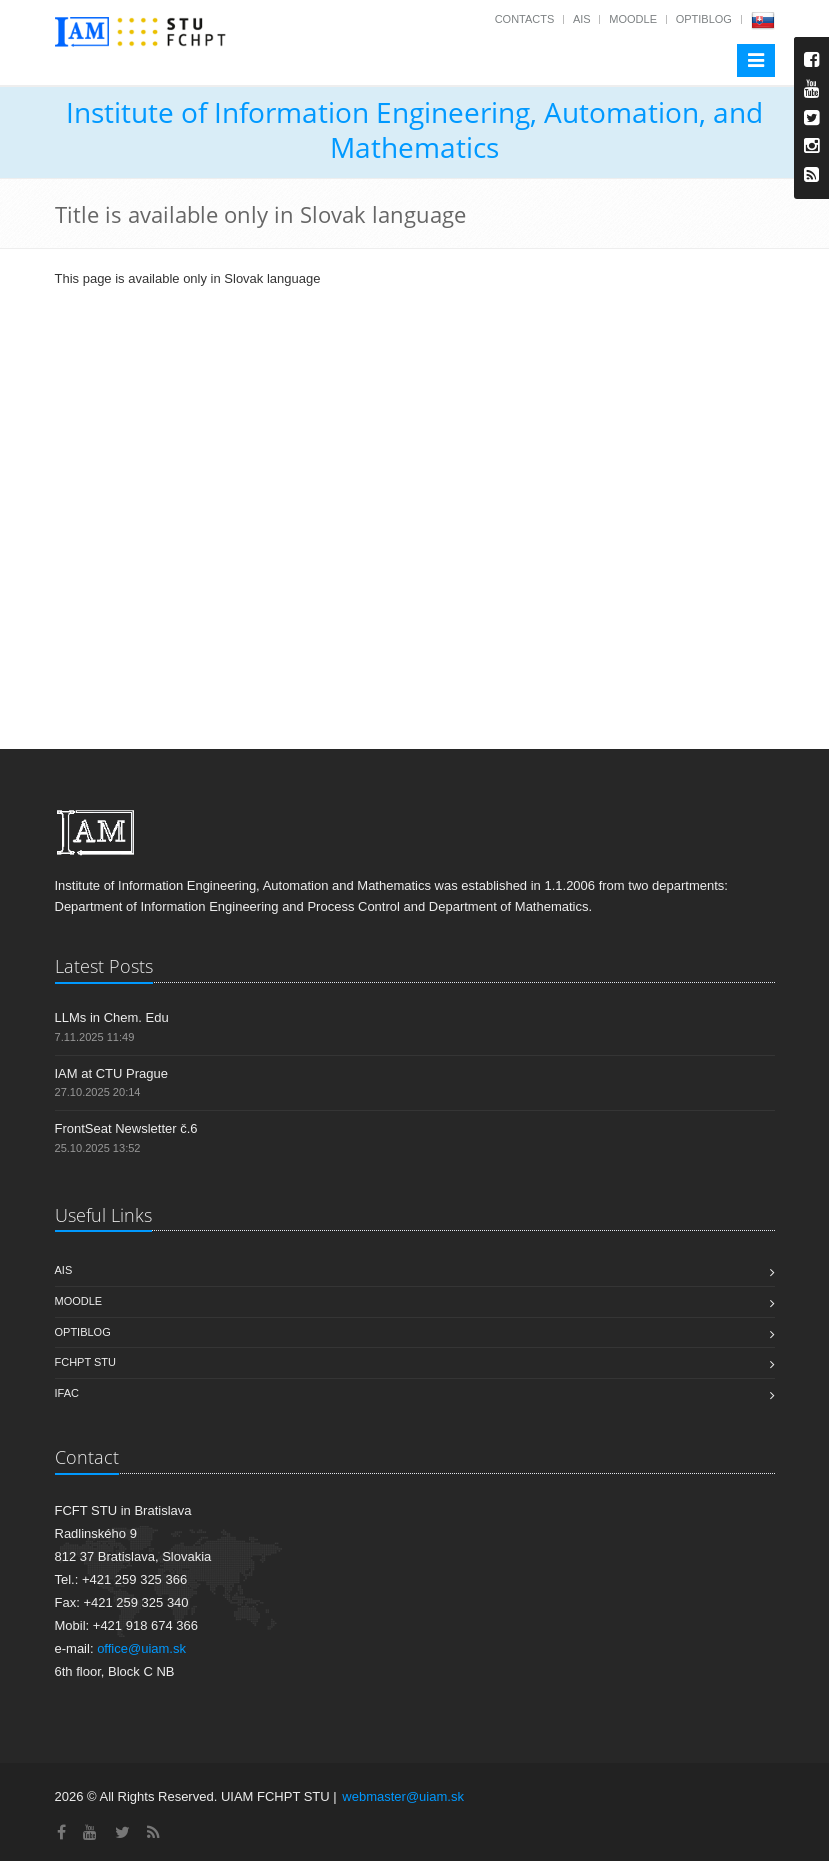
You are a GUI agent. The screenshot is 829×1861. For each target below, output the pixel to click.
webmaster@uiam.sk (403, 1796)
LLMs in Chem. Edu (112, 1017)
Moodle (633, 19)
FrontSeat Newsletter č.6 (126, 1128)
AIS (582, 19)
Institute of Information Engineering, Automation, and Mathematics (414, 129)
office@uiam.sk (141, 1648)
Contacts (525, 19)
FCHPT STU (86, 1362)
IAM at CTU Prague (111, 1073)
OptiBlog (704, 19)
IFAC (67, 1393)
